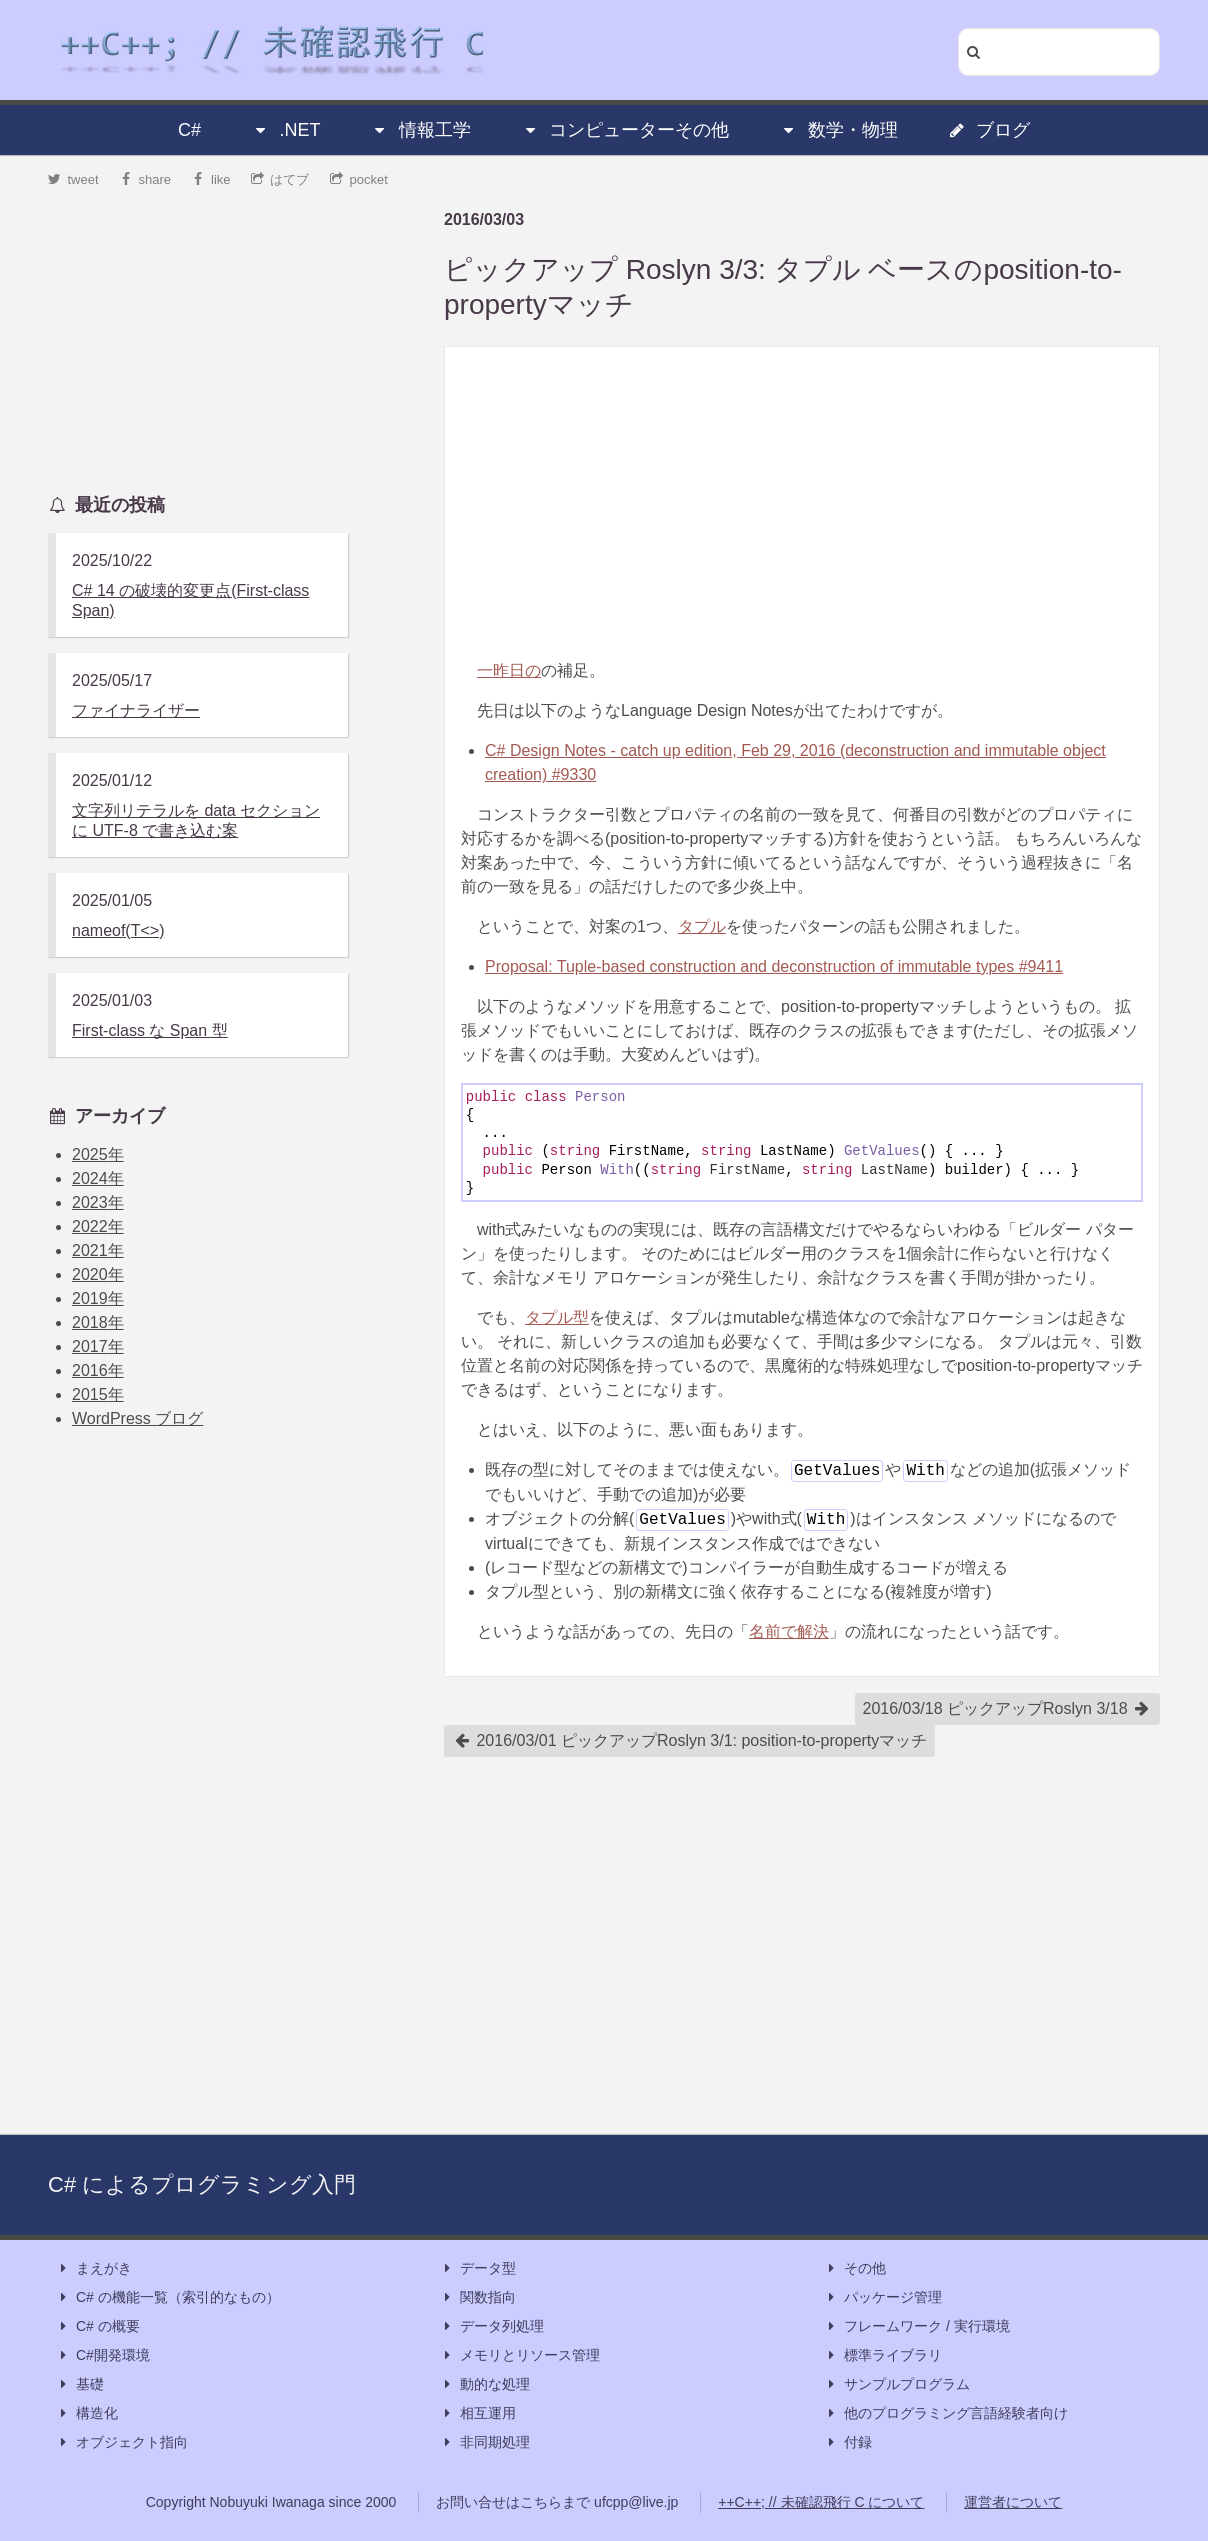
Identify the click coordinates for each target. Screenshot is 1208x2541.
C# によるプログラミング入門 (202, 2184)
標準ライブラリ (883, 2355)
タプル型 (557, 1317)
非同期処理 (485, 2442)
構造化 (87, 2413)
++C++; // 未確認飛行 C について (821, 2502)
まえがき (94, 2268)
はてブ (280, 179)
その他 (855, 2268)
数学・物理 (839, 130)
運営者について (1013, 2502)
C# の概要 (98, 2326)
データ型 (478, 2268)
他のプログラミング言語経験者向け (946, 2413)
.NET (285, 130)
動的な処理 (485, 2384)
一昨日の (509, 670)
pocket (359, 179)
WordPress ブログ (137, 1418)
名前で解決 (789, 1631)
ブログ (989, 130)
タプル (702, 926)
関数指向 (478, 2297)
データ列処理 (492, 2326)
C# (189, 130)
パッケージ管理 (883, 2297)
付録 (848, 2442)
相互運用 (478, 2413)
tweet (73, 179)
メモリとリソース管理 (520, 2355)
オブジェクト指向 (122, 2442)
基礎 (80, 2384)
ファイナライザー (136, 710)
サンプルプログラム (897, 2384)
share (145, 179)
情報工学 (421, 130)
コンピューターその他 (625, 130)
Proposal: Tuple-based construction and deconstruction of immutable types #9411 (774, 966)
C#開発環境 (103, 2355)
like (211, 179)
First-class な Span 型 (150, 1030)
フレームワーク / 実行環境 (917, 2326)
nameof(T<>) (118, 930)
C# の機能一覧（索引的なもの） (168, 2297)
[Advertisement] (802, 503)
